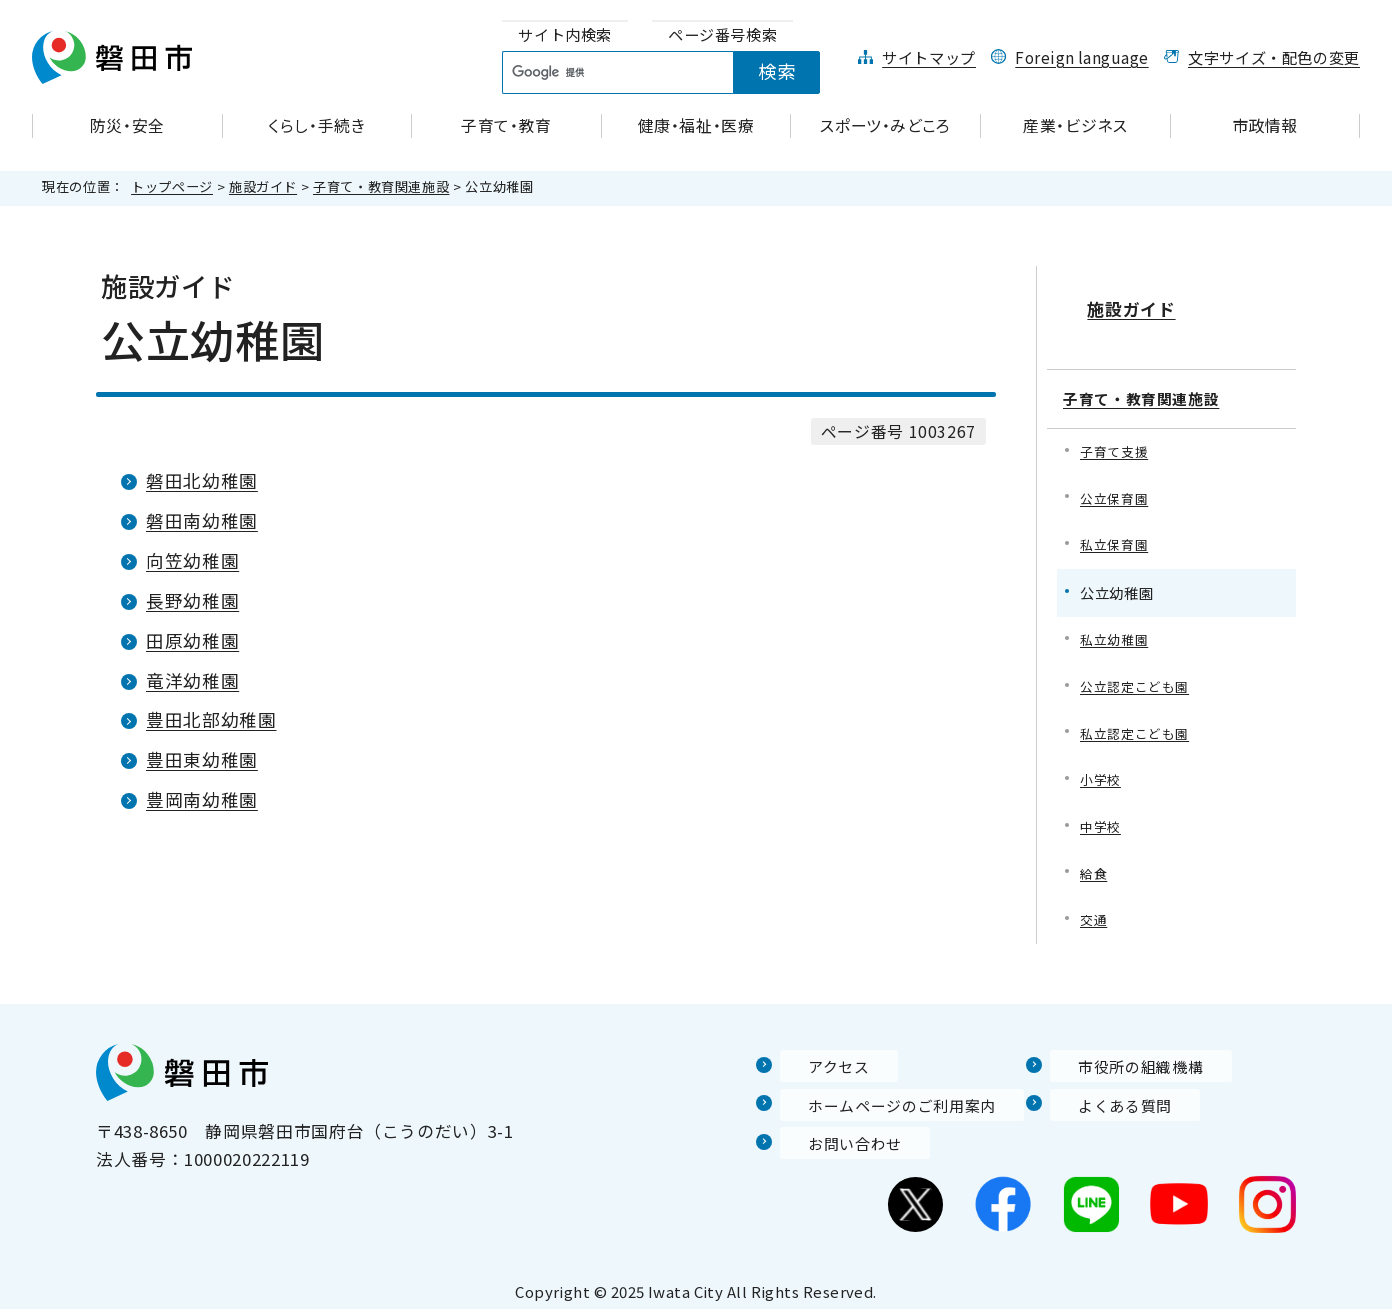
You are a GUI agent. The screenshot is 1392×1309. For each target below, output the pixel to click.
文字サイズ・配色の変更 (1274, 57)
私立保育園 (1116, 523)
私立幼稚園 (1116, 620)
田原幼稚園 (192, 640)
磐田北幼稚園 (202, 480)
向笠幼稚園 (192, 560)
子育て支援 (1116, 427)
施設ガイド (263, 186)
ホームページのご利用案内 (885, 1095)
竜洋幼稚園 (192, 680)
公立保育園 (1116, 475)
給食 (1094, 861)
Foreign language (1081, 57)
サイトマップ (929, 57)
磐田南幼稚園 (202, 520)
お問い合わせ (833, 1133)
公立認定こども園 (1138, 668)
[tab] (565, 35)
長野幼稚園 (192, 600)
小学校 (1102, 764)
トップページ (172, 186)
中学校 (1102, 813)
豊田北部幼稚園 (211, 719)
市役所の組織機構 (1120, 1056)
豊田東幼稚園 (202, 759)
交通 (1094, 909)
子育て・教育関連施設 (381, 186)
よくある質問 (1103, 1095)
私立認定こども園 (1138, 716)
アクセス (815, 1056)
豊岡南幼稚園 (202, 799)
